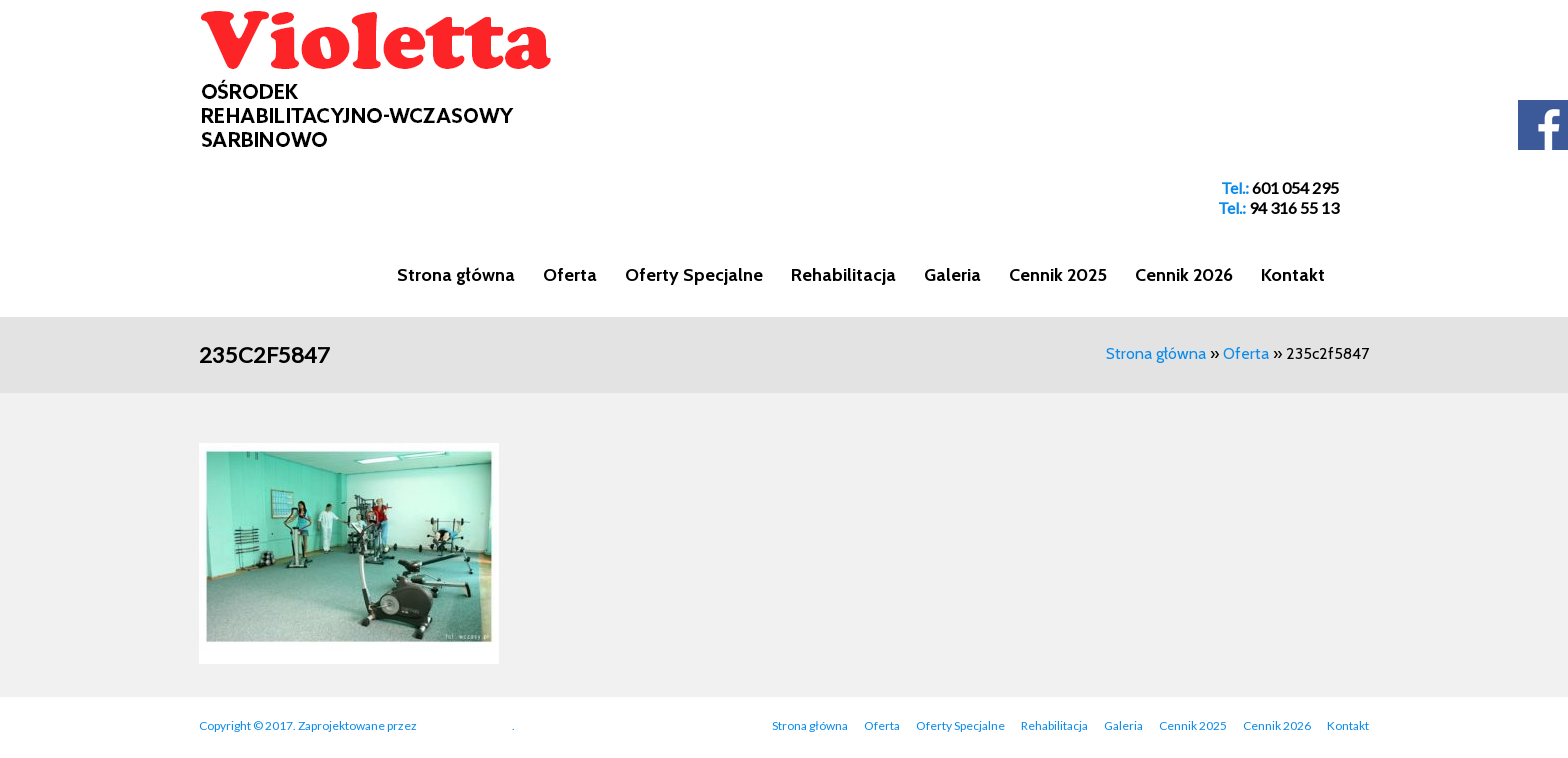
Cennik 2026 (1184, 275)
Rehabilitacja (843, 275)
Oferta (570, 275)
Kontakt (1293, 275)
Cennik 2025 (1058, 275)
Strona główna (456, 275)
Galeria (952, 275)
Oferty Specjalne (694, 275)
